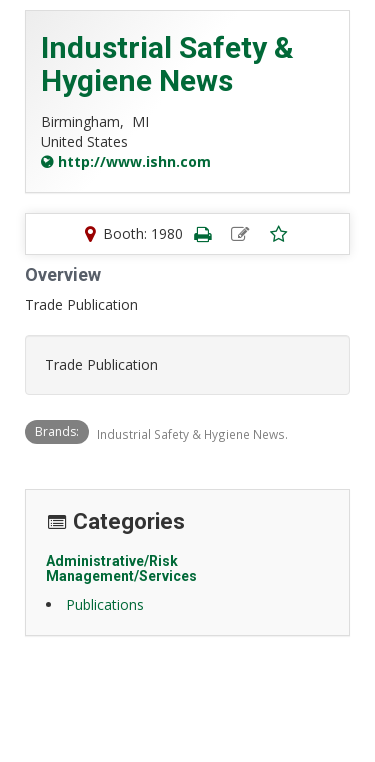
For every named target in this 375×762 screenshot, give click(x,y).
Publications (105, 604)
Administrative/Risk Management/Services (121, 568)
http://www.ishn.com (134, 161)
